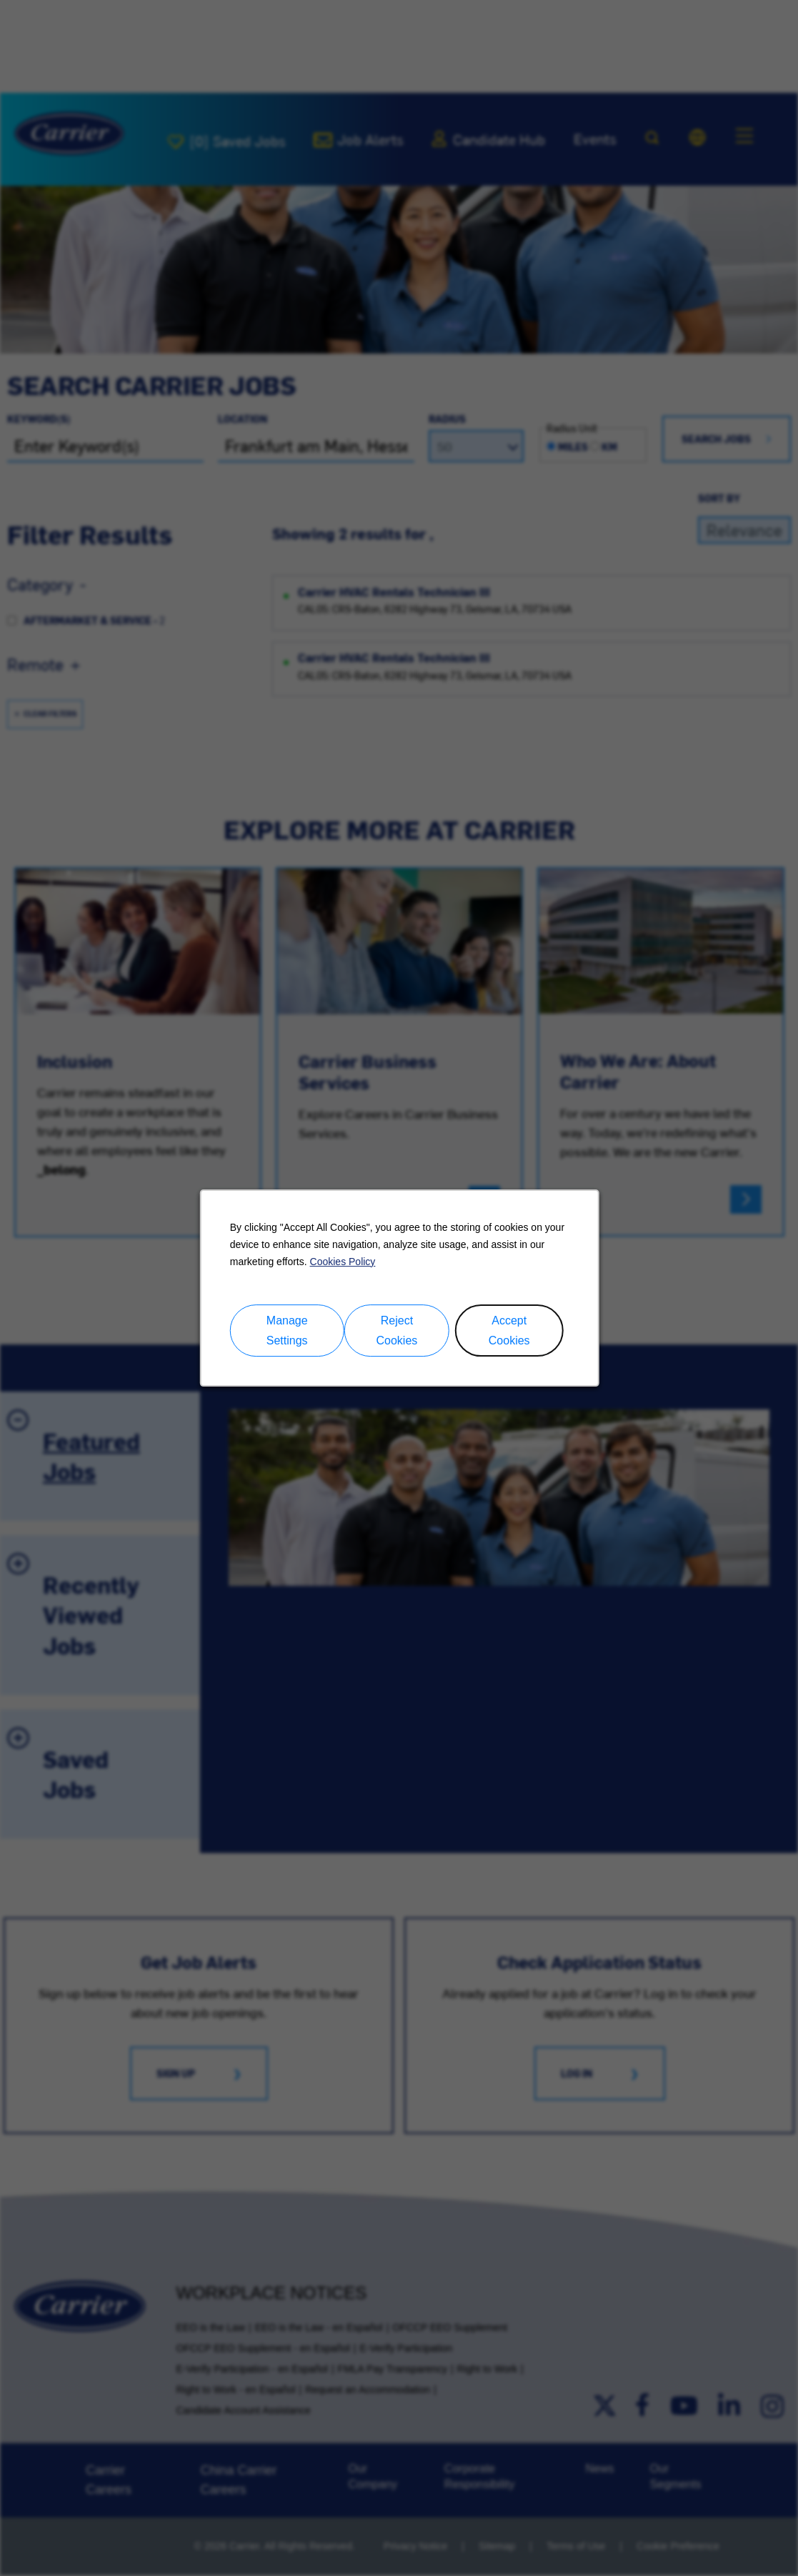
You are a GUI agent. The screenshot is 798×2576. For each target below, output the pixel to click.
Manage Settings (286, 1331)
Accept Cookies (508, 1331)
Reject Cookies (396, 1331)
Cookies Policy (342, 1261)
